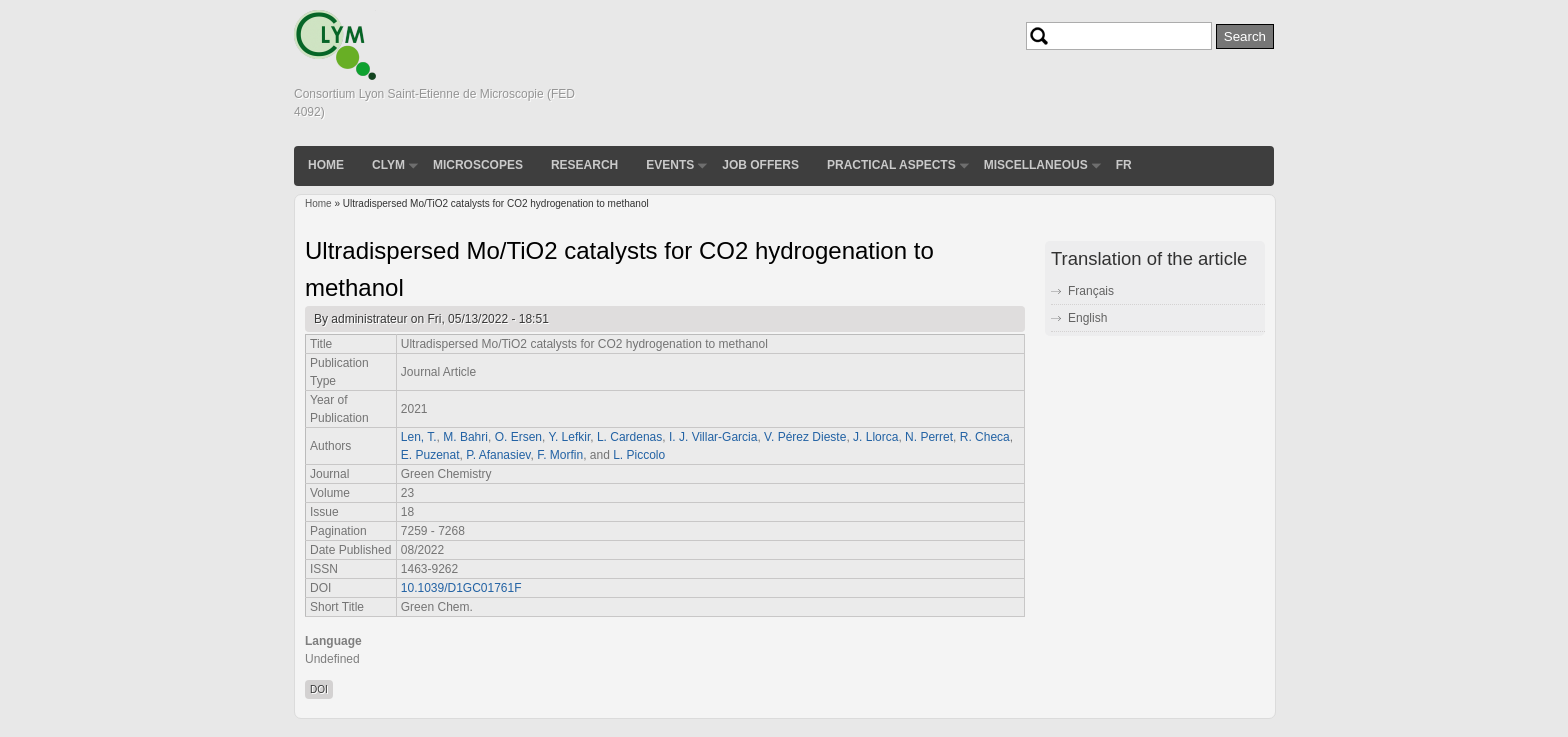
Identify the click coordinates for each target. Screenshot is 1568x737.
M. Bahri (465, 437)
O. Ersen (518, 437)
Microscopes (478, 165)
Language (333, 641)
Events (670, 165)
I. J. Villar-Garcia (713, 437)
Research (584, 165)
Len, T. (419, 437)
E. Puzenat (430, 455)
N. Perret (929, 437)
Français (1091, 291)
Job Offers (760, 165)
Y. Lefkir (569, 437)
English (1087, 318)
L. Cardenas (629, 437)
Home (326, 165)
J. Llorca (875, 437)
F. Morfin (560, 455)
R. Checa (985, 437)
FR (1124, 165)
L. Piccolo (639, 455)
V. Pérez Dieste (805, 437)
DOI (319, 689)
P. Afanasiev (498, 455)
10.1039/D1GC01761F (461, 588)
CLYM (388, 165)
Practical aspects (891, 165)
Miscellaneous (1036, 165)
